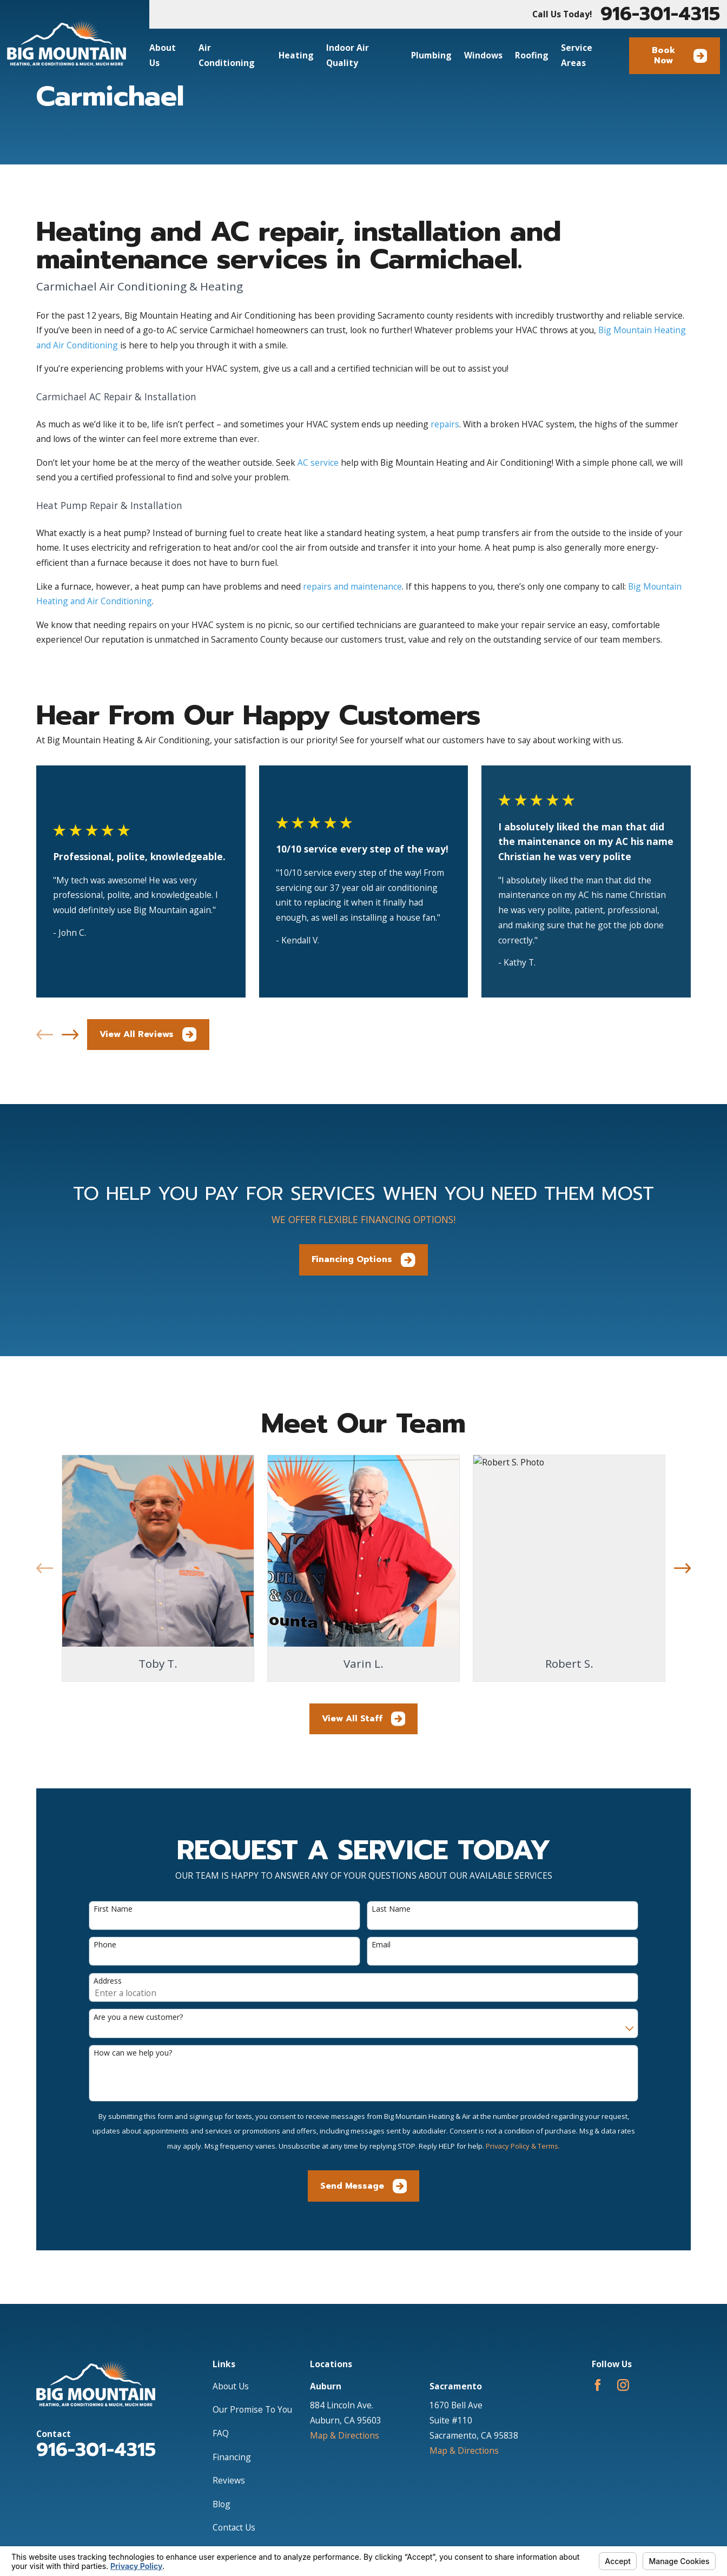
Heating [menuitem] (296, 55)
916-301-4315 (660, 14)
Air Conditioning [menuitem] (227, 55)
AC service (318, 462)
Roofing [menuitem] (531, 55)
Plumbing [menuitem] (431, 55)
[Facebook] (598, 2385)
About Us (231, 2386)
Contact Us (234, 2527)
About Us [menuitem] (162, 55)
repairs (445, 424)
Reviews (229, 2480)
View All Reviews (148, 1034)
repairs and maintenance (352, 586)
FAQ (221, 2433)
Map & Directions (344, 2435)
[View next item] (70, 1034)
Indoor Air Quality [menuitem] (347, 55)
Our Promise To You (252, 2409)
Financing (232, 2457)
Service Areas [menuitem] (576, 55)
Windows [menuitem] (483, 55)
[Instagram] (623, 2385)
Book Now (679, 55)
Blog (221, 2504)
